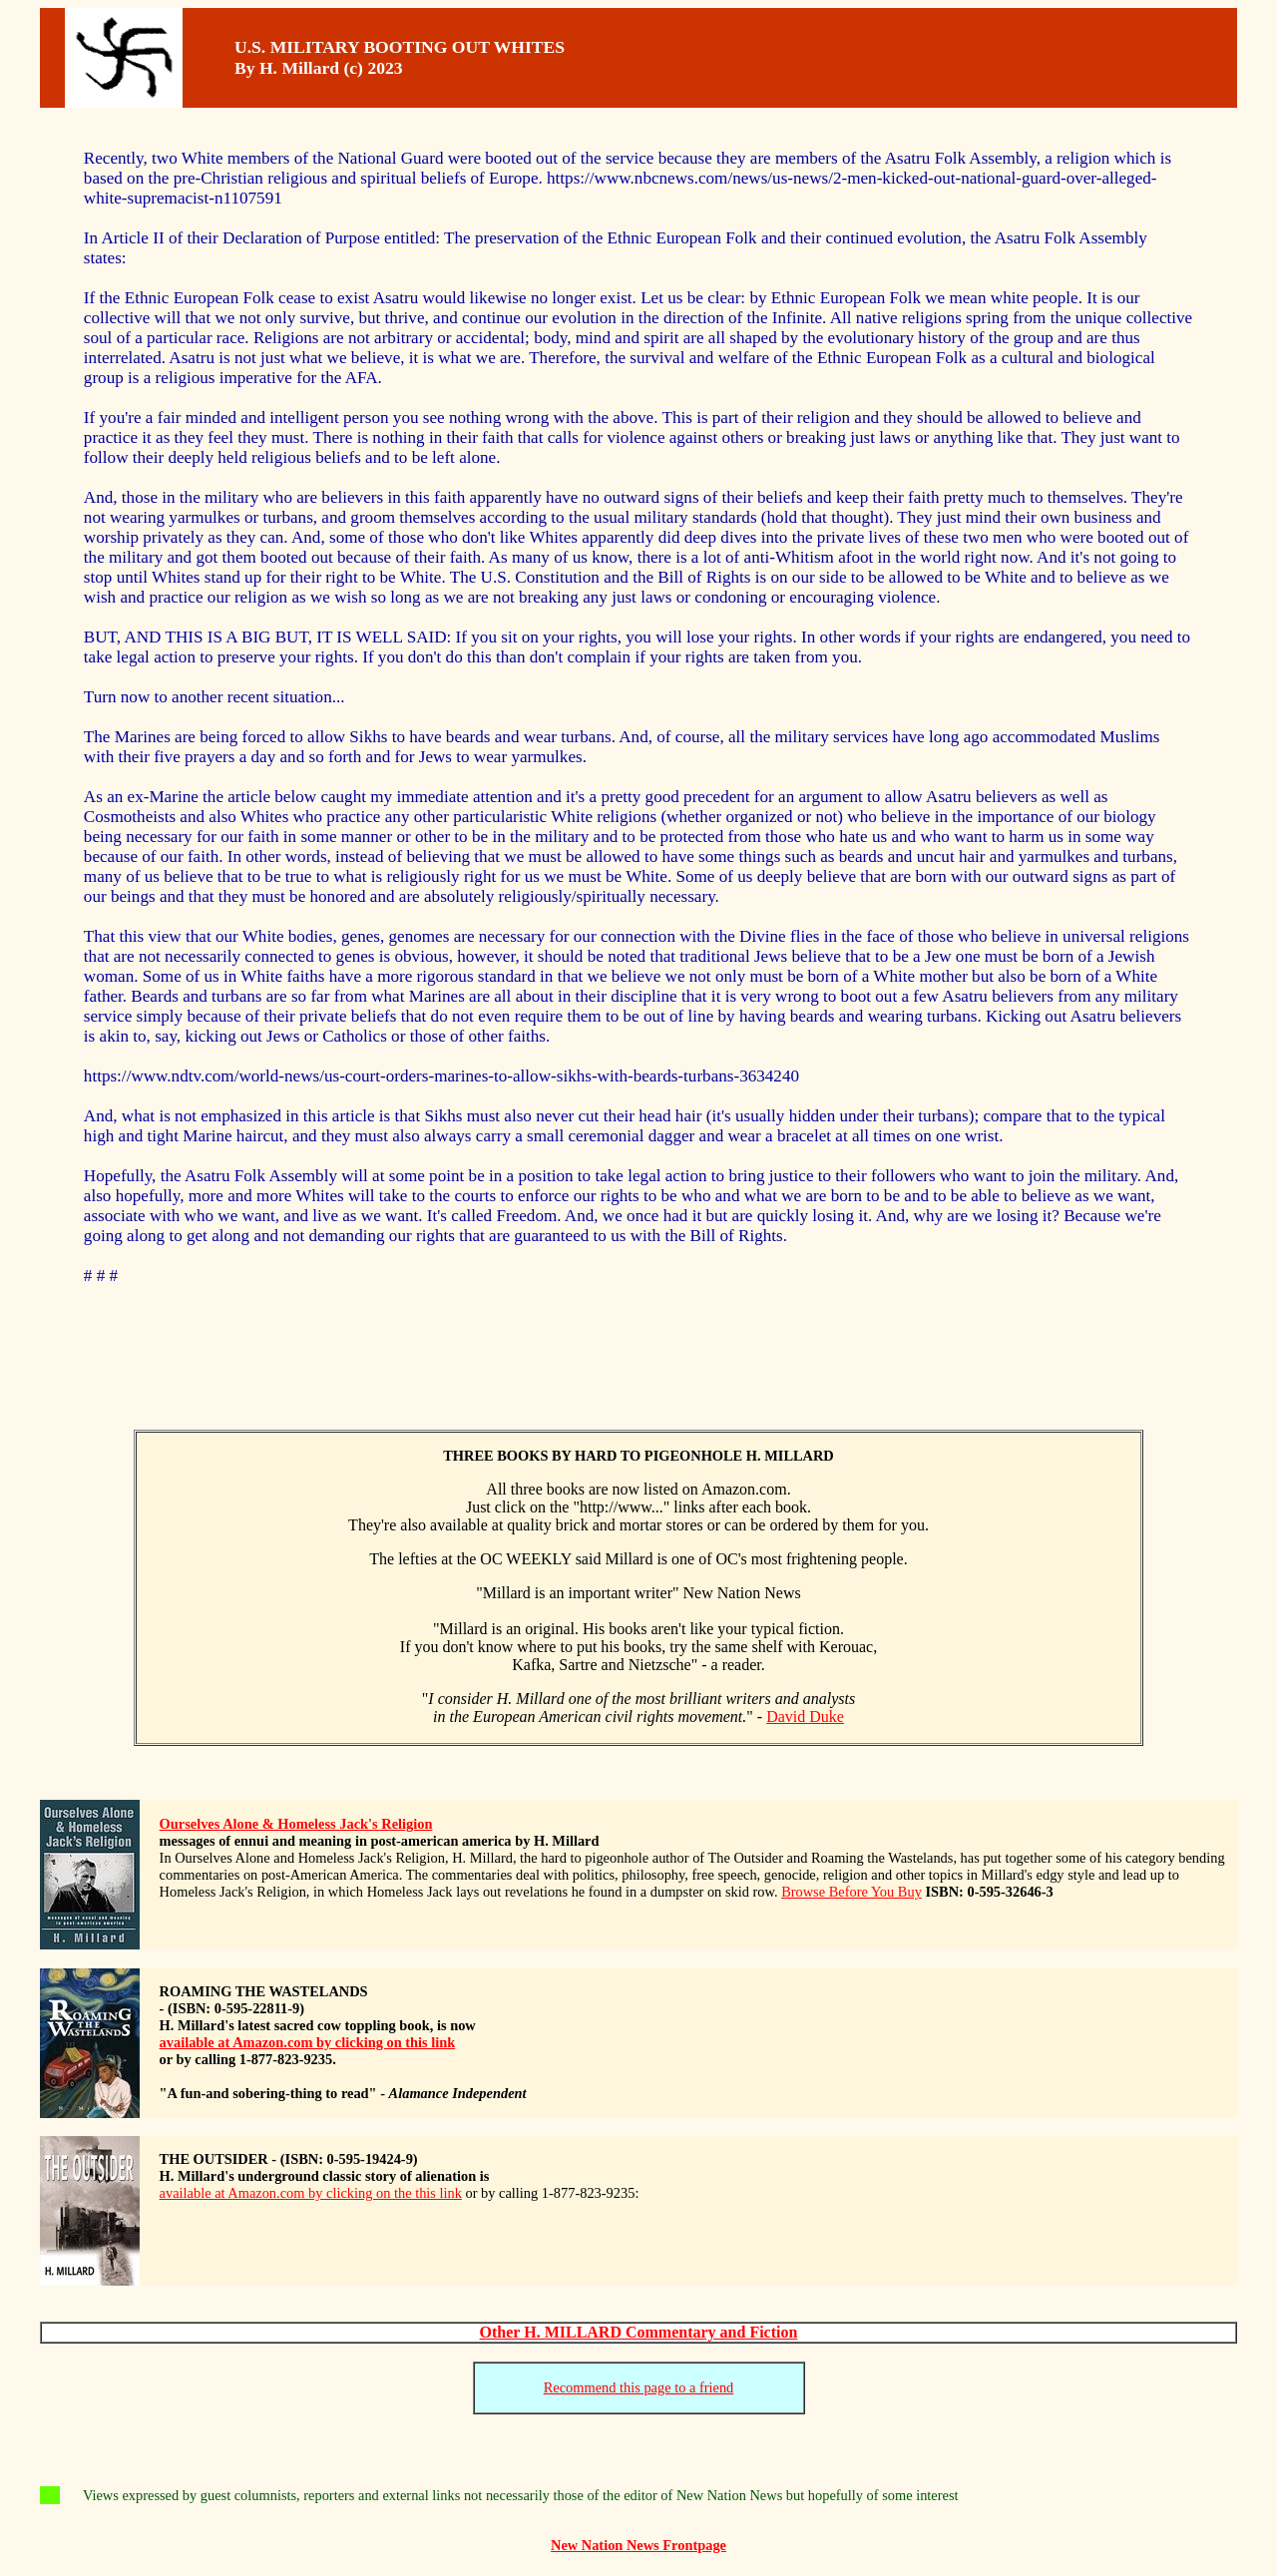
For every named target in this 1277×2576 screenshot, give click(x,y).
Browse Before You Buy (851, 1892)
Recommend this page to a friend (639, 2387)
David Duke (805, 1716)
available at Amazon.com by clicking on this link (308, 2042)
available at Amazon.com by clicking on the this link (311, 2193)
